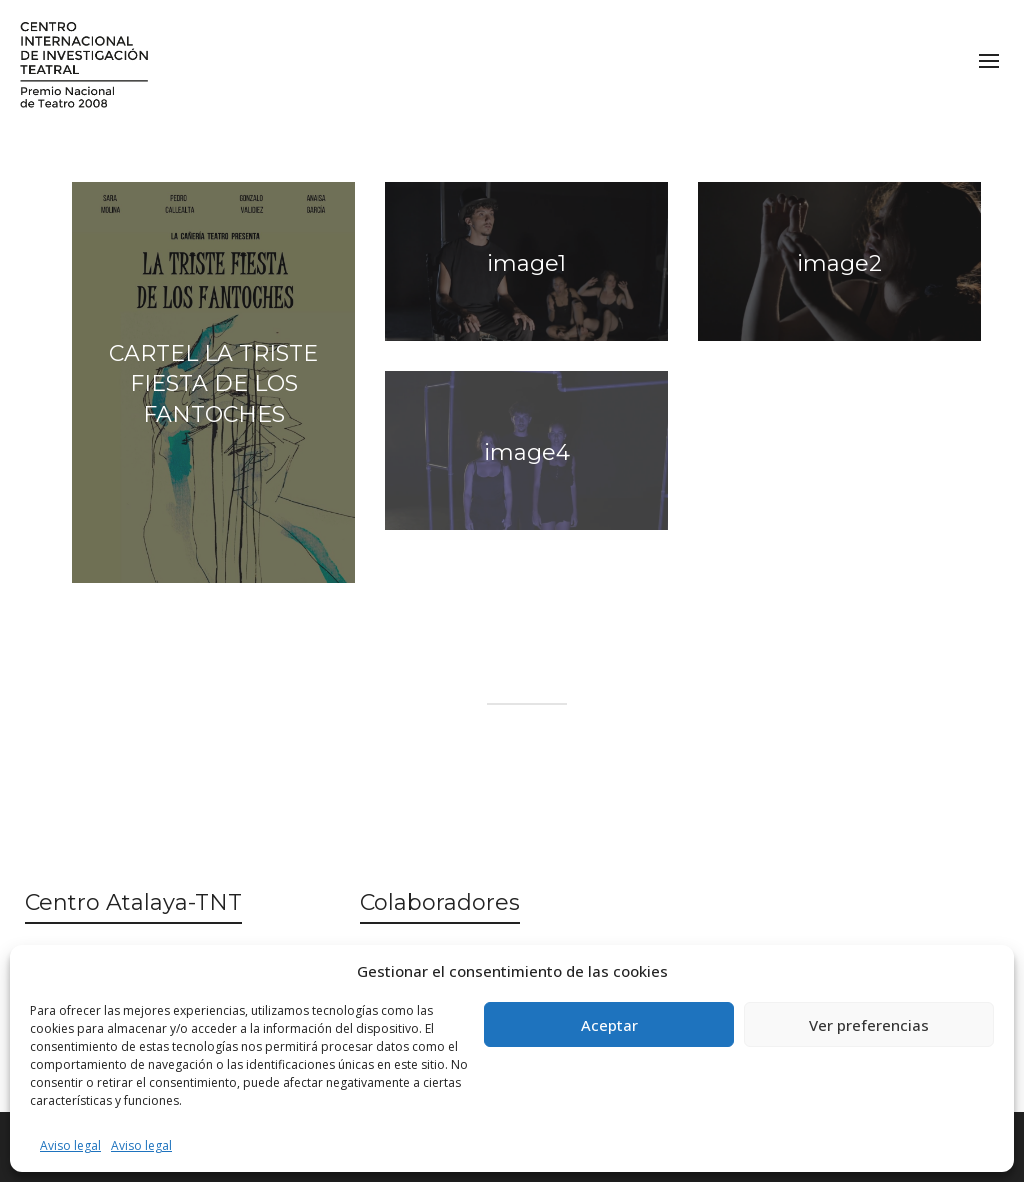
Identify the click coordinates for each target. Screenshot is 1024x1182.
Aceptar (609, 1025)
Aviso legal (70, 1145)
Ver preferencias (869, 1025)
